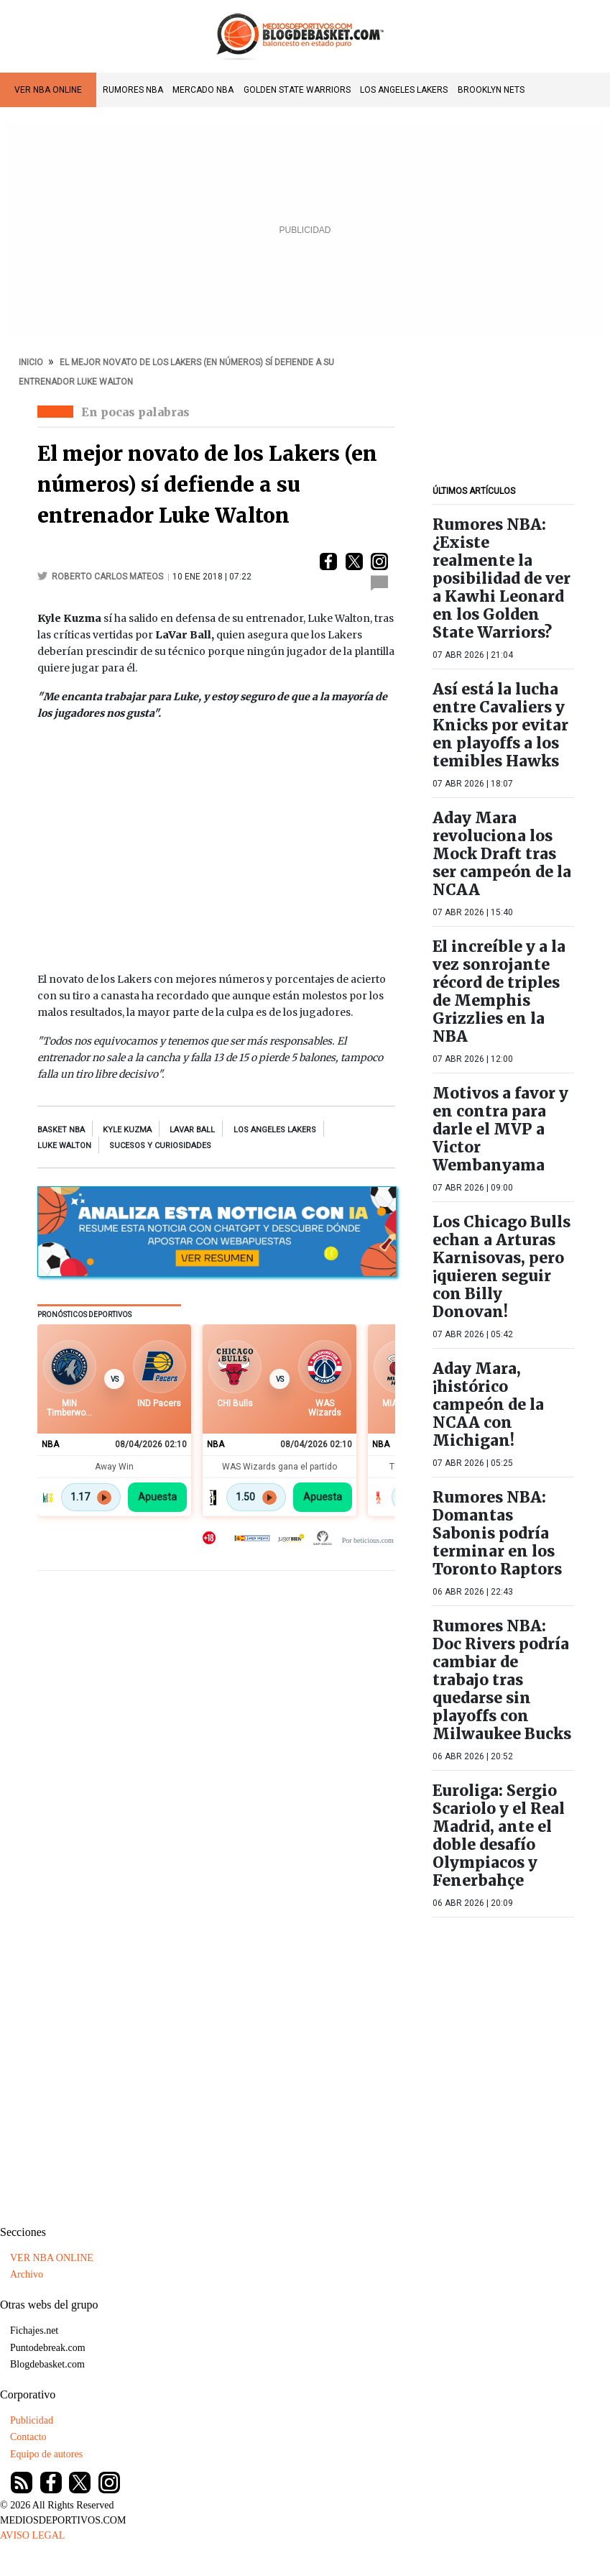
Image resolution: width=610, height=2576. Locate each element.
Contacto (28, 2436)
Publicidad (31, 2420)
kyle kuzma (127, 1130)
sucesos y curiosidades (160, 1145)
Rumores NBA (133, 90)
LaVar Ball (192, 1130)
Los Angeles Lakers (404, 90)
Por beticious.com (368, 1540)
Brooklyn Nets (491, 90)
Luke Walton (64, 1145)
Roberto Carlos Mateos (107, 577)
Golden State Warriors (297, 90)
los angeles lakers (275, 1130)
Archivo (26, 2274)
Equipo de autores (46, 2454)
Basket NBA (61, 1130)
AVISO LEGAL (32, 2535)
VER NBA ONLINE (48, 90)
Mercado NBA (203, 90)
